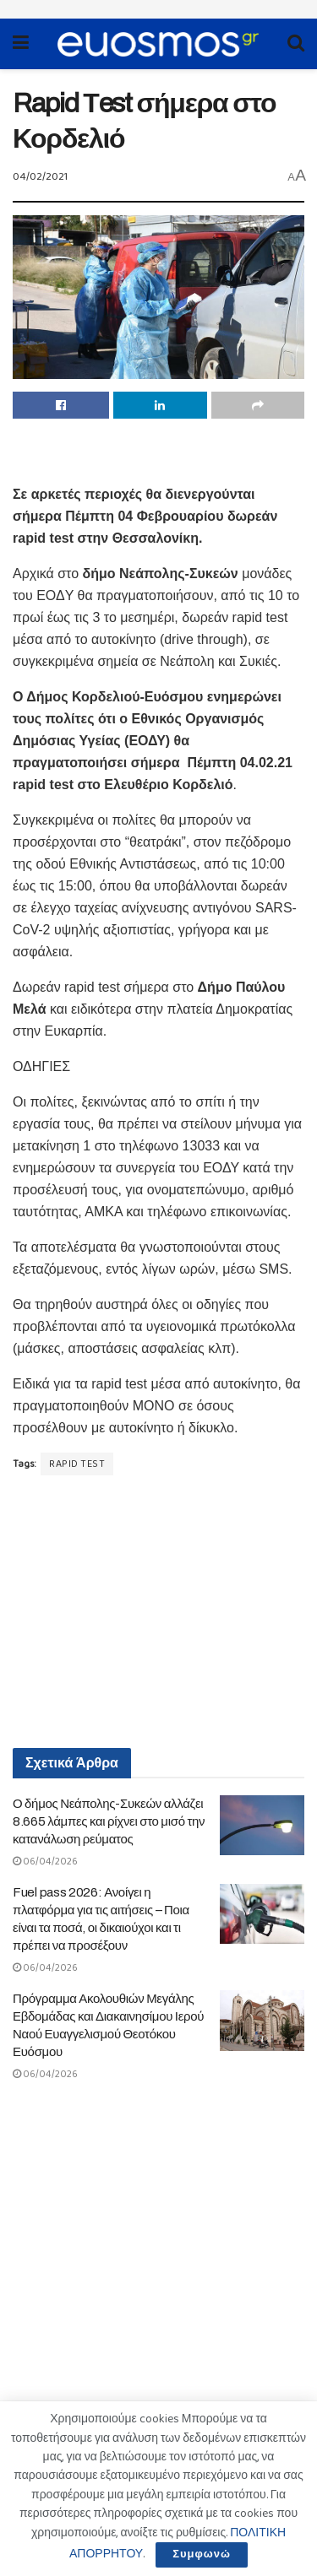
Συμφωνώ (201, 2554)
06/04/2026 (45, 1862)
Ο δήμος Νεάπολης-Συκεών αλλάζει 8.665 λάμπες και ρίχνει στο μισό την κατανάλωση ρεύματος (109, 1821)
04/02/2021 (40, 177)
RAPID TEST (77, 1464)
